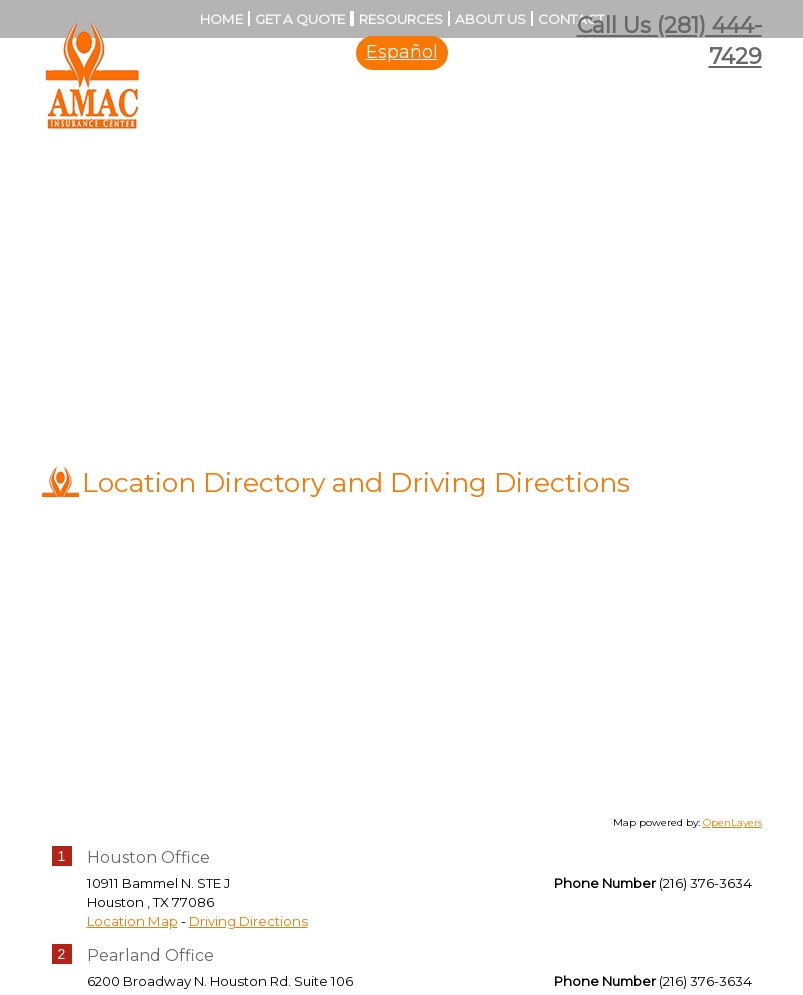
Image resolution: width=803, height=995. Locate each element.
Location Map (132, 921)
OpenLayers (732, 822)
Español (402, 52)
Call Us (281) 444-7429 (669, 41)
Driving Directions (248, 921)
